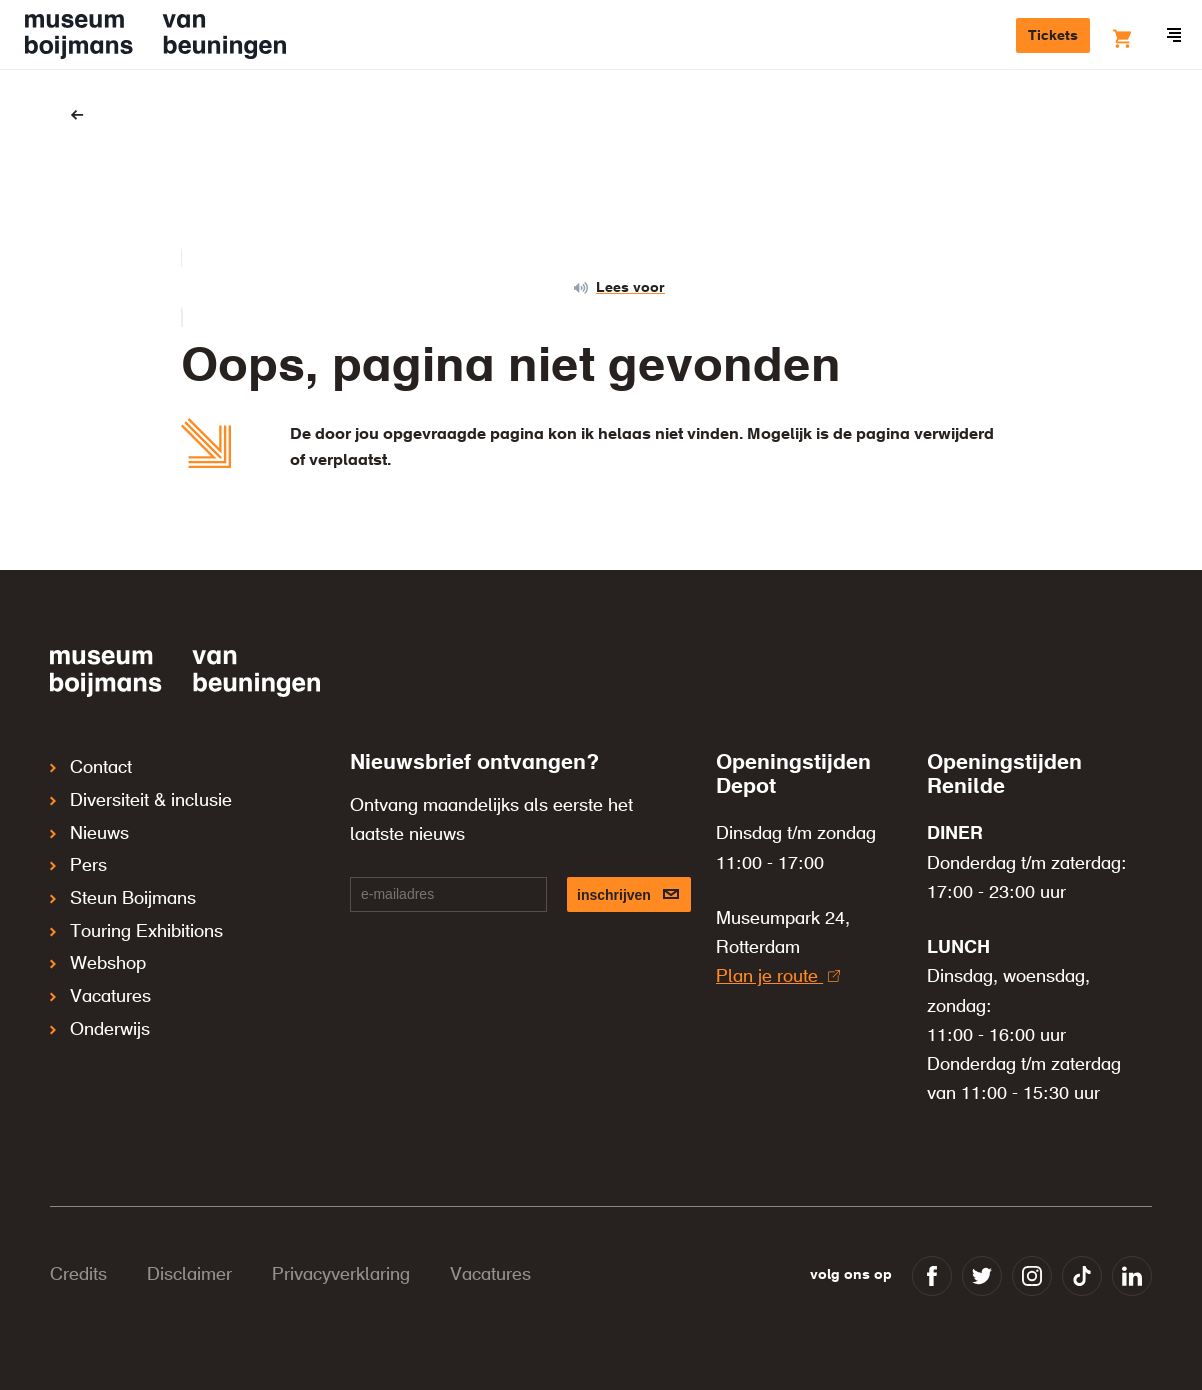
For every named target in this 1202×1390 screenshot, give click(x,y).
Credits (78, 1275)
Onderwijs (100, 990)
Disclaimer (189, 1275)
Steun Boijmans (123, 878)
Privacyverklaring (341, 1275)
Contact (91, 766)
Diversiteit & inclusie (141, 794)
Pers (78, 850)
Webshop (98, 934)
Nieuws (89, 822)
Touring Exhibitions (136, 906)
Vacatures (100, 962)
